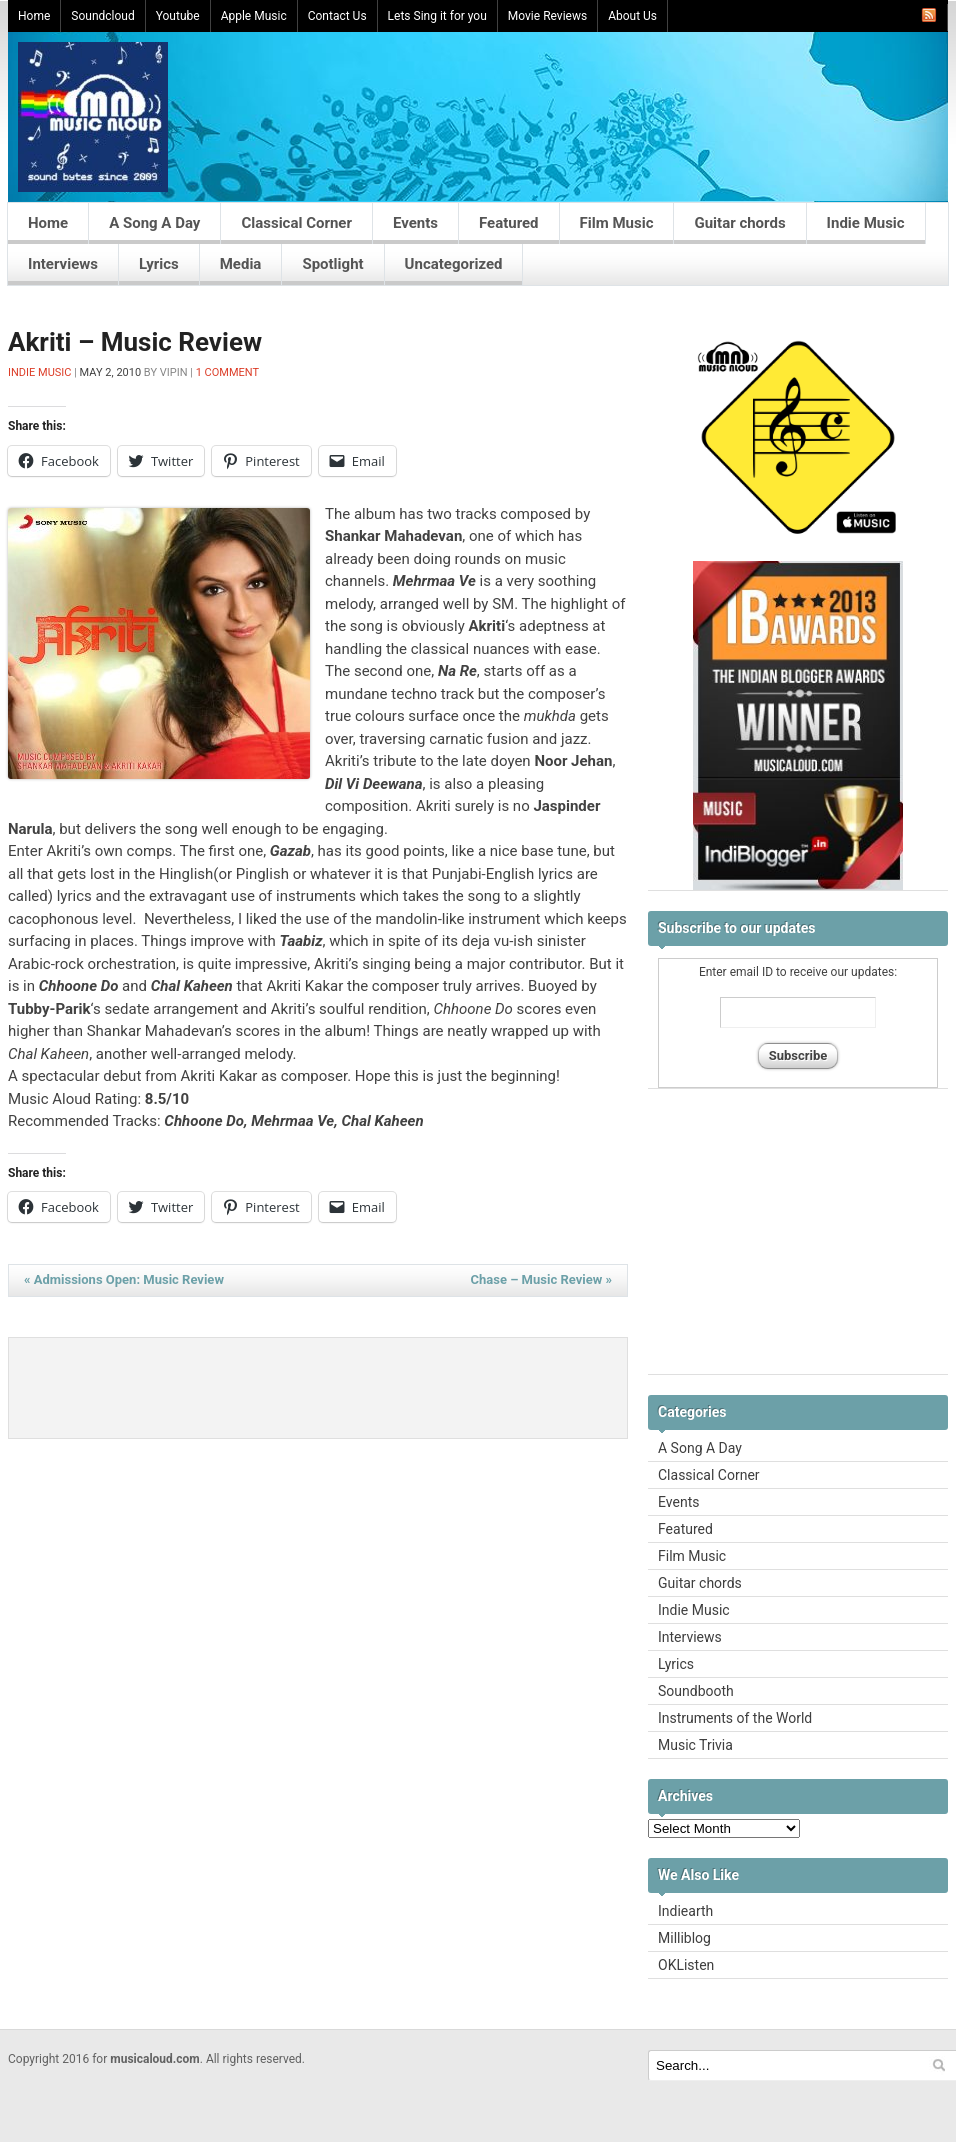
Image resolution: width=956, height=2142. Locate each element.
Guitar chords (739, 223)
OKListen (686, 1965)
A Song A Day (154, 223)
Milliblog (684, 1938)
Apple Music (254, 16)
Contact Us (337, 16)
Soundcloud (102, 16)
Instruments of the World (735, 1718)
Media (241, 264)
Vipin (174, 372)
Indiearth (685, 1911)
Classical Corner (296, 223)
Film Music (617, 223)
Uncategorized (454, 264)
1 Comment (227, 372)
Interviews (63, 264)
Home (34, 16)
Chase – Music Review (541, 1279)
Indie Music (866, 223)
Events (415, 223)
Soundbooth (696, 1691)
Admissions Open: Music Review (124, 1279)
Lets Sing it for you (437, 16)
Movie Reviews (547, 16)
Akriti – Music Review (135, 342)
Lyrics (159, 264)
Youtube (178, 16)
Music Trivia (695, 1745)
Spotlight (332, 264)
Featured (509, 223)
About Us (632, 16)
